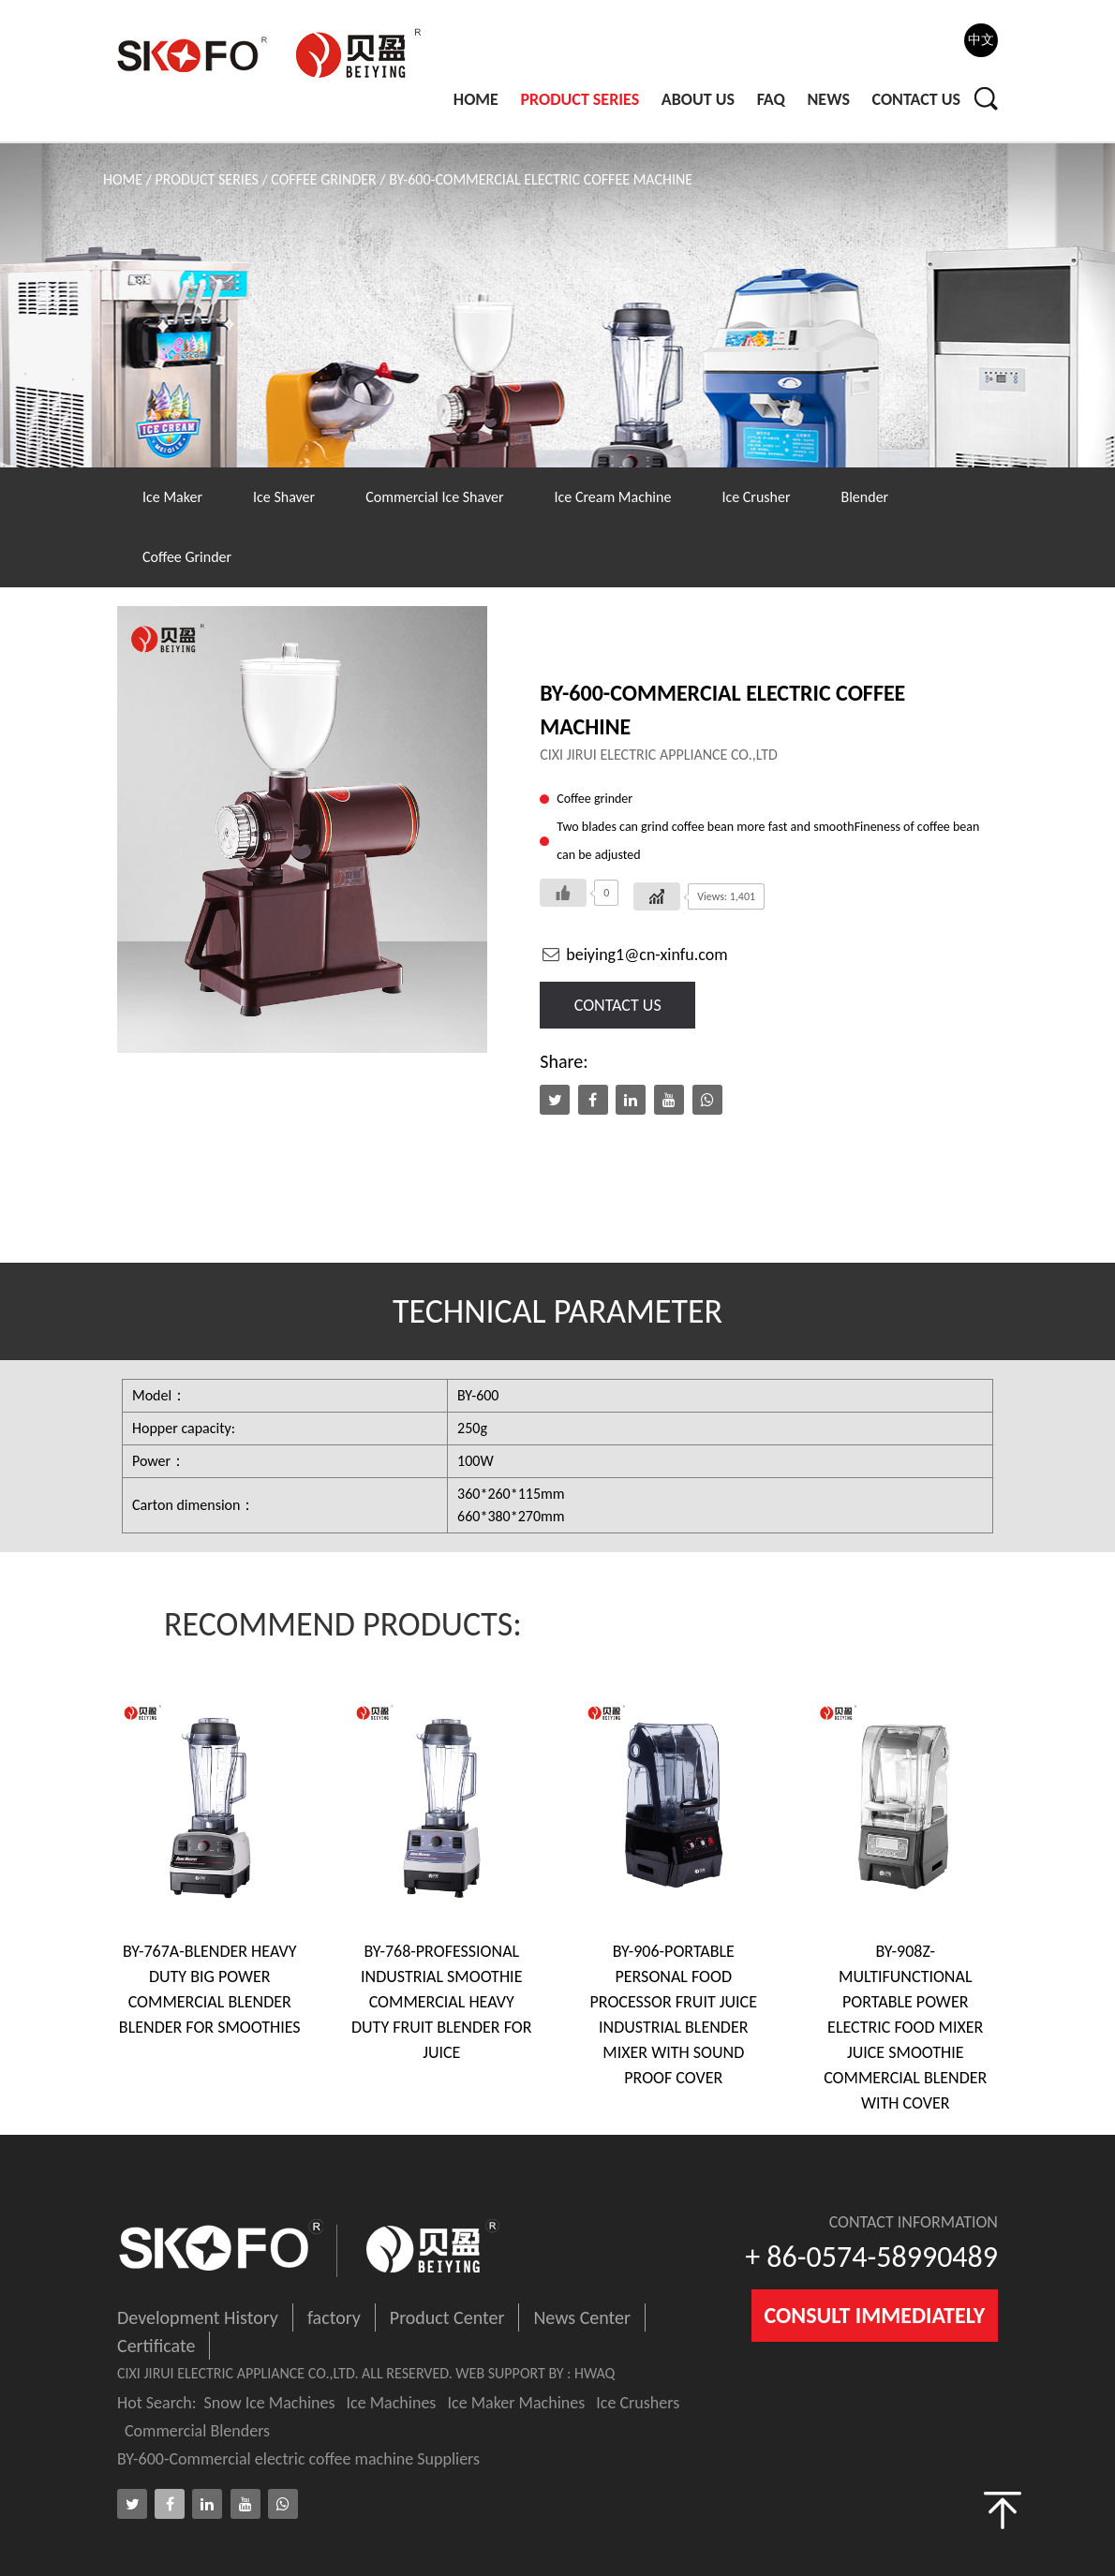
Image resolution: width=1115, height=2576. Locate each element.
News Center (582, 2317)
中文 (981, 40)
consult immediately (875, 2315)
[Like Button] (563, 893)
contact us (618, 1005)
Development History (197, 2317)
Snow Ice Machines (269, 2402)
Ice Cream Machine (613, 497)
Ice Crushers (637, 2402)
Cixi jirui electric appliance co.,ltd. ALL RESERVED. (286, 2373)
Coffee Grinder (323, 179)
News (829, 99)
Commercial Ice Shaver (434, 497)
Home (475, 99)
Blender (864, 497)
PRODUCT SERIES (579, 99)
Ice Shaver (284, 497)
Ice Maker (172, 497)
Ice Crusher (755, 497)
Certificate (156, 2345)
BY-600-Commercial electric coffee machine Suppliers (298, 2459)
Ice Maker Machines (516, 2402)
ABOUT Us (698, 99)
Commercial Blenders (197, 2431)
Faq (771, 99)
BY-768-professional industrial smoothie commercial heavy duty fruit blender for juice (441, 2002)
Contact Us (916, 99)
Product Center (447, 2317)
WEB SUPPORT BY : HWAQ (535, 2373)
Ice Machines (392, 2402)
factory (334, 2317)
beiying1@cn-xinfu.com (633, 954)
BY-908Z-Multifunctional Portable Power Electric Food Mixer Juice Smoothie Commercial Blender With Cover (905, 2027)
